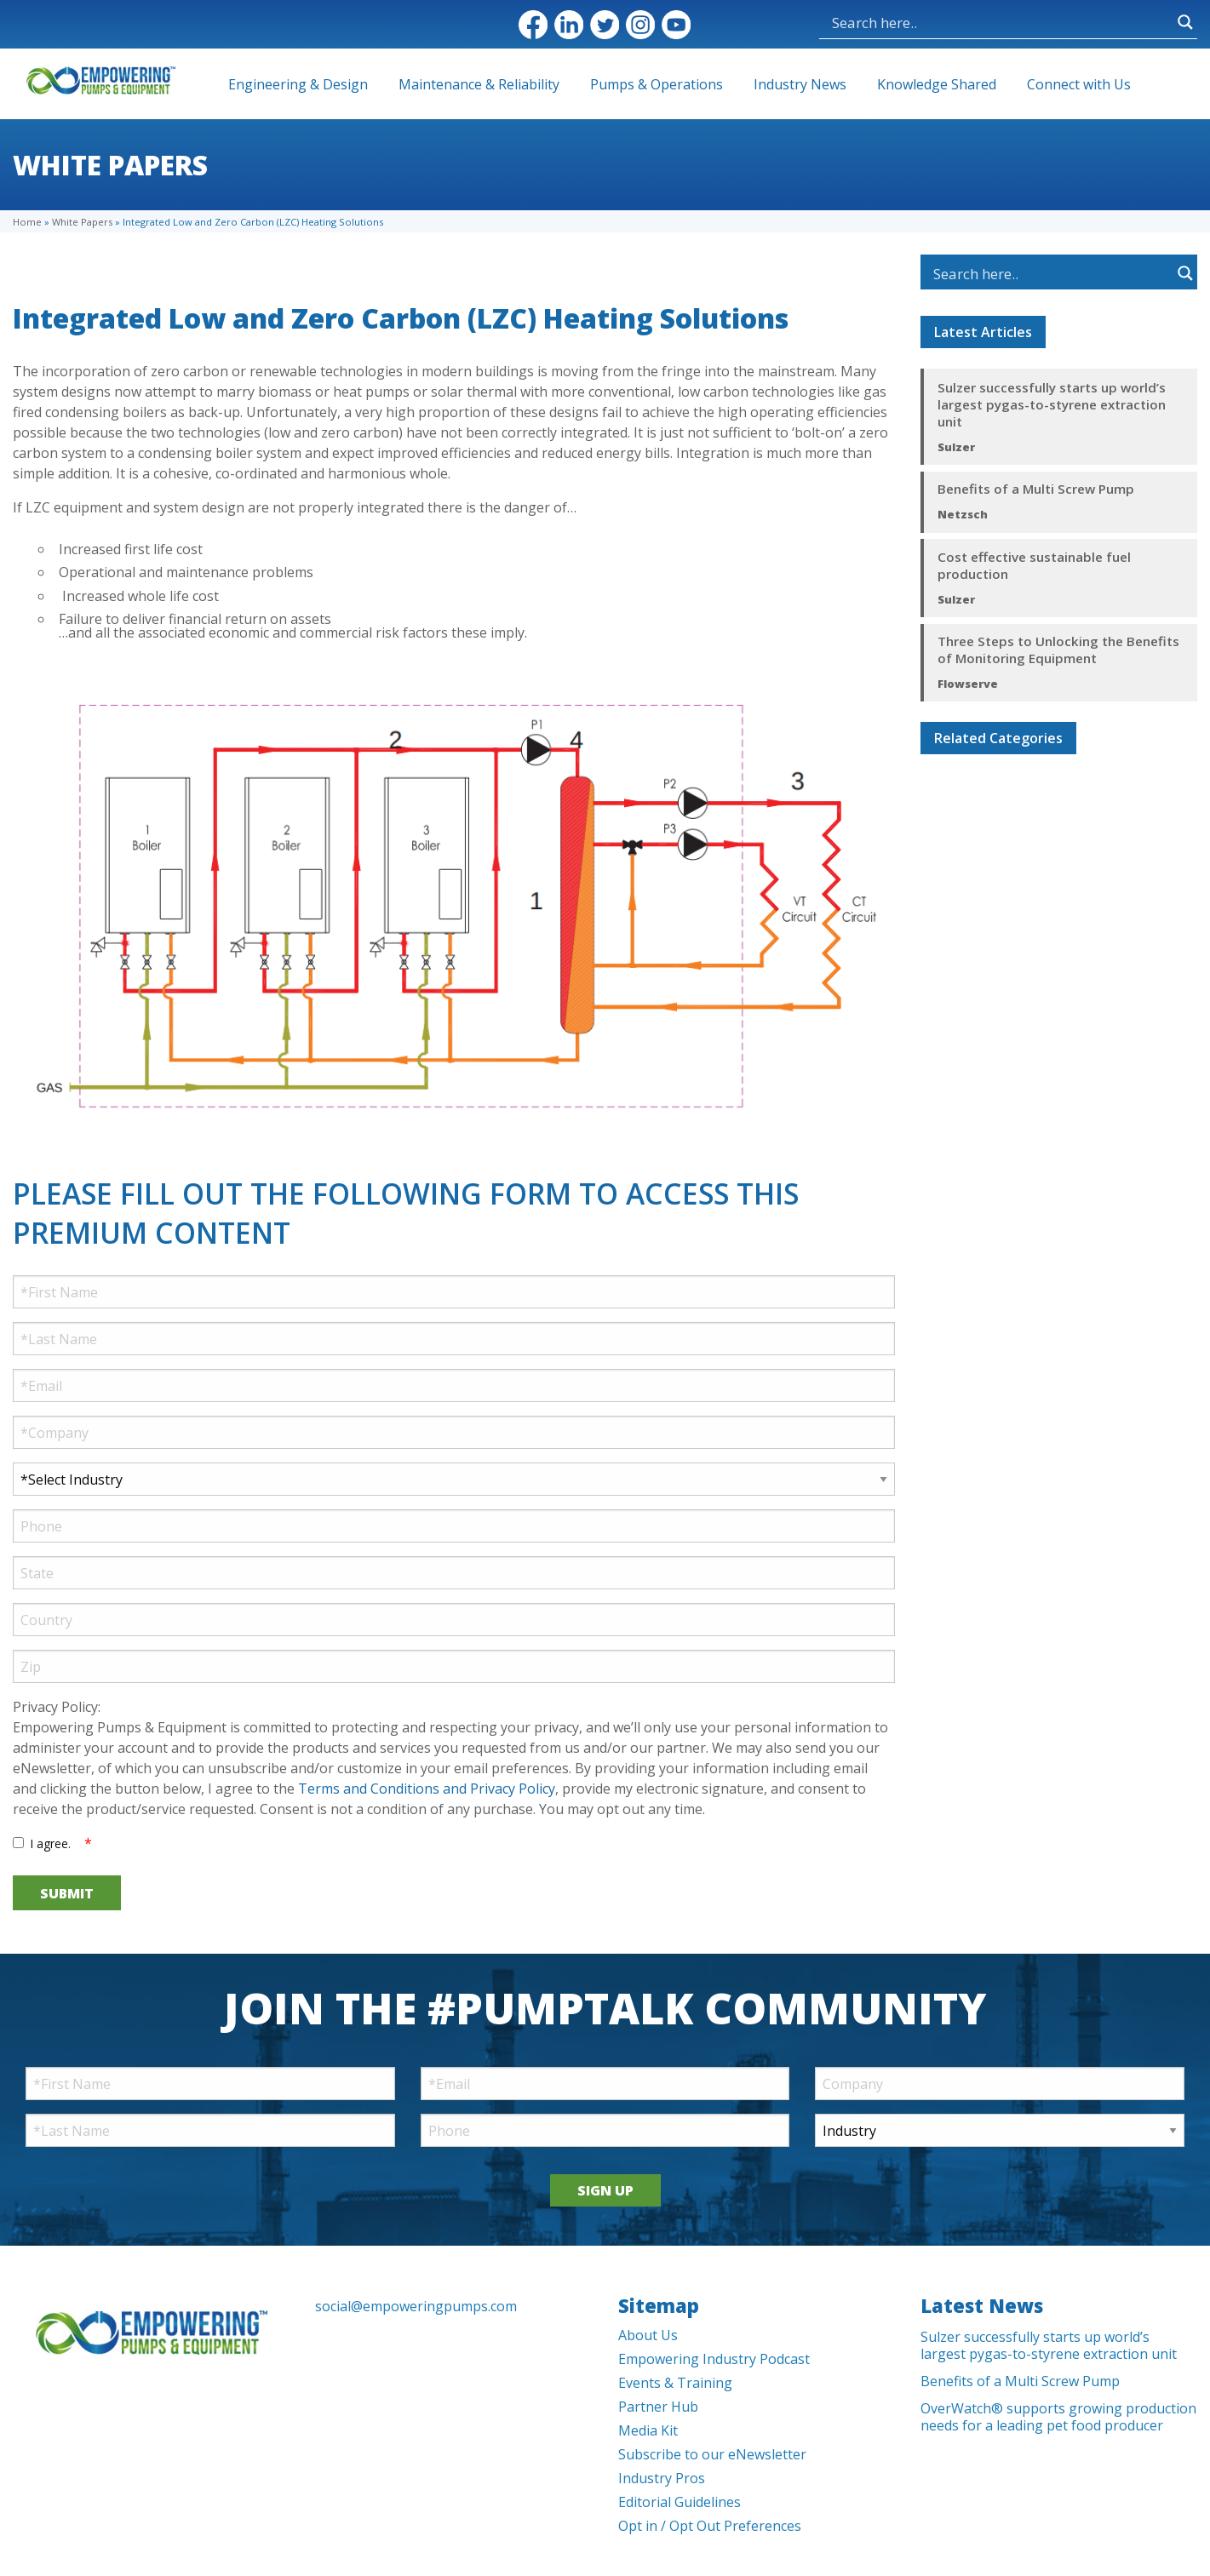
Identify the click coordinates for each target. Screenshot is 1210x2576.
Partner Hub (658, 2406)
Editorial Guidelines (679, 2502)
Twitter (604, 24)
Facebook (533, 24)
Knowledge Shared (936, 84)
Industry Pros (661, 2478)
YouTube (676, 24)
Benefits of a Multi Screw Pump (1036, 488)
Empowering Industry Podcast (714, 2359)
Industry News (800, 84)
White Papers (82, 221)
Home (27, 221)
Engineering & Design (298, 84)
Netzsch (963, 514)
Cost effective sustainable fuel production (1034, 565)
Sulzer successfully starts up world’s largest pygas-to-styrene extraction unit (1052, 404)
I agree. (51, 1843)
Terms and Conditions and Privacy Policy (426, 1788)
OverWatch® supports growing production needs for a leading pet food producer (1058, 2417)
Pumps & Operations (656, 84)
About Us (648, 2335)
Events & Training (675, 2382)
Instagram (640, 24)
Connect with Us (1079, 84)
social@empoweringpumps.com (416, 2306)
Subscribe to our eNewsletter (712, 2454)
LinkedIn (568, 24)
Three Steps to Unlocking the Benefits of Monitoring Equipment (1058, 650)
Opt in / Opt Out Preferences (709, 2525)
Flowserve (968, 683)
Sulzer (956, 447)
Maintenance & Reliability (479, 84)
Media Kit (648, 2430)
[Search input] (916, 22)
